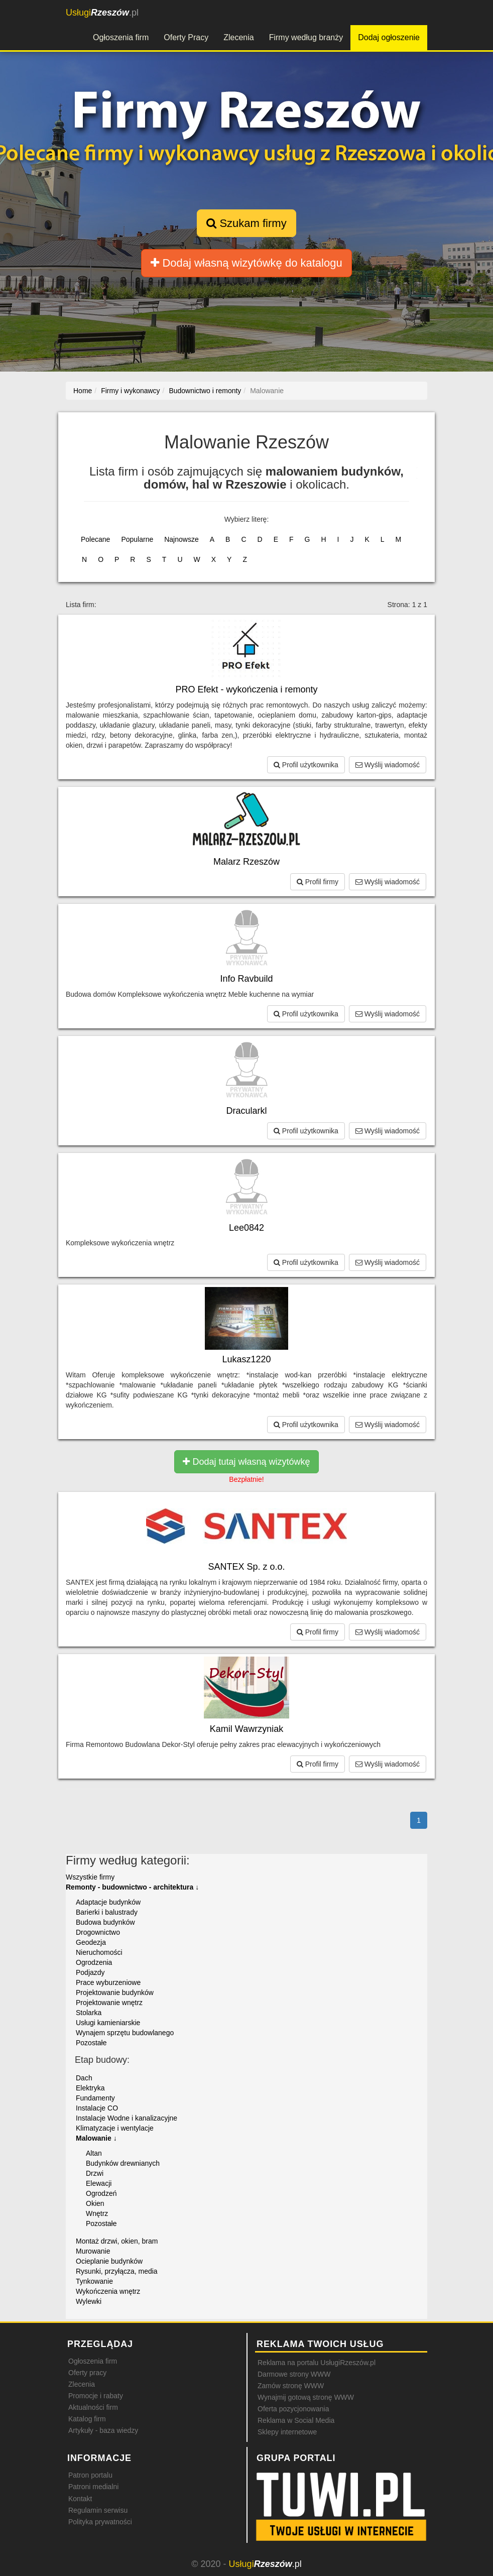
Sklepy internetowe (287, 2432)
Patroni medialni (93, 2487)
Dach (84, 2078)
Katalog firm (87, 2419)
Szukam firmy (246, 223)
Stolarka (88, 2013)
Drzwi (94, 2173)
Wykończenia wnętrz (108, 2291)
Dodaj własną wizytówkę (246, 263)
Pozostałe (91, 2043)
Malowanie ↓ (96, 2138)
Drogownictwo (98, 1932)
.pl (102, 13)
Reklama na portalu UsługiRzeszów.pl (317, 2363)
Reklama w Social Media (296, 2420)
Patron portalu (90, 2475)
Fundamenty (95, 2098)
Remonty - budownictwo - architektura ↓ (132, 1887)
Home (82, 391)
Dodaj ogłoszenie (389, 37)
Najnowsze (181, 539)
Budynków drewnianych (123, 2163)
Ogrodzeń (101, 2193)
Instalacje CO (97, 2108)
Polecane (95, 539)
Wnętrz (97, 2213)
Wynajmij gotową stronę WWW (306, 2397)
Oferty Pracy (186, 37)
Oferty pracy (87, 2373)
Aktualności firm (93, 2407)
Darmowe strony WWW (294, 2374)
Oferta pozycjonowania (293, 2409)
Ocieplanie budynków (109, 2261)
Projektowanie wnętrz (109, 2003)
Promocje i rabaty (95, 2396)
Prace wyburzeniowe (108, 1982)
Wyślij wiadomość (387, 765)
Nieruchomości (99, 1952)
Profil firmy (317, 882)
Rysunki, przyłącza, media (117, 2271)
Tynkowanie (94, 2281)
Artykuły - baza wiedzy (103, 2430)
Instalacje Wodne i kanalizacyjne (126, 2118)
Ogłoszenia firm (121, 37)
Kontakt (80, 2499)
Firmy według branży (306, 37)
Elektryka (90, 2088)
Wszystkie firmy (90, 1877)
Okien (95, 2203)
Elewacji (98, 2183)
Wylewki (88, 2301)
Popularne (137, 539)
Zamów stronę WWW (291, 2386)
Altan (94, 2153)
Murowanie (93, 2251)
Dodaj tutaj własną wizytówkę (246, 1462)
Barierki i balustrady (107, 1912)
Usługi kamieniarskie (108, 2023)
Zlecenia (238, 37)
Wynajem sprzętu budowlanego (125, 2033)
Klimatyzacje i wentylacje (115, 2128)
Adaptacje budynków (108, 1902)
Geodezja (91, 1942)
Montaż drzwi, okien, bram (117, 2241)
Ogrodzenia (94, 1962)
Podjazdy (90, 1972)
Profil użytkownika (306, 765)
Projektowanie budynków (115, 1992)
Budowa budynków (105, 1922)
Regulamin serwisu (98, 2510)
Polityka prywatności (100, 2522)
